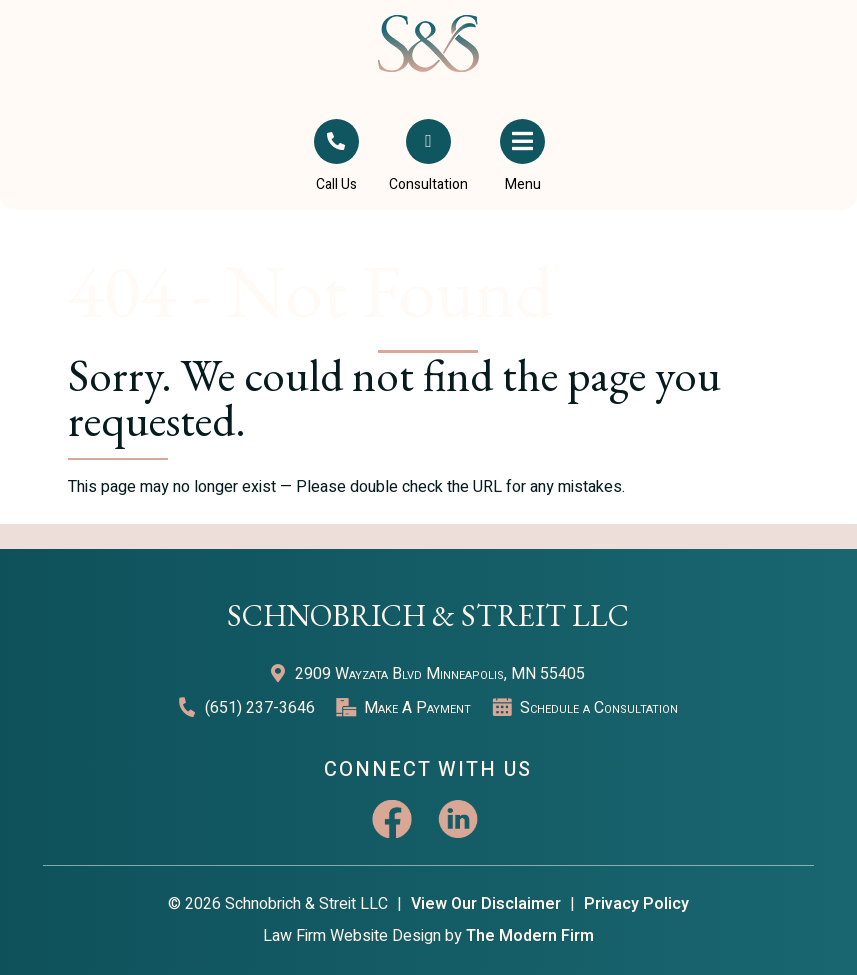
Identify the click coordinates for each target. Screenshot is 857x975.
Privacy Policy (636, 904)
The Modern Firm (530, 936)
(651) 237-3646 (260, 708)
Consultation (428, 184)
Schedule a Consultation (599, 708)
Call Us (336, 184)
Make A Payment (417, 708)
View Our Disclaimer (486, 904)
